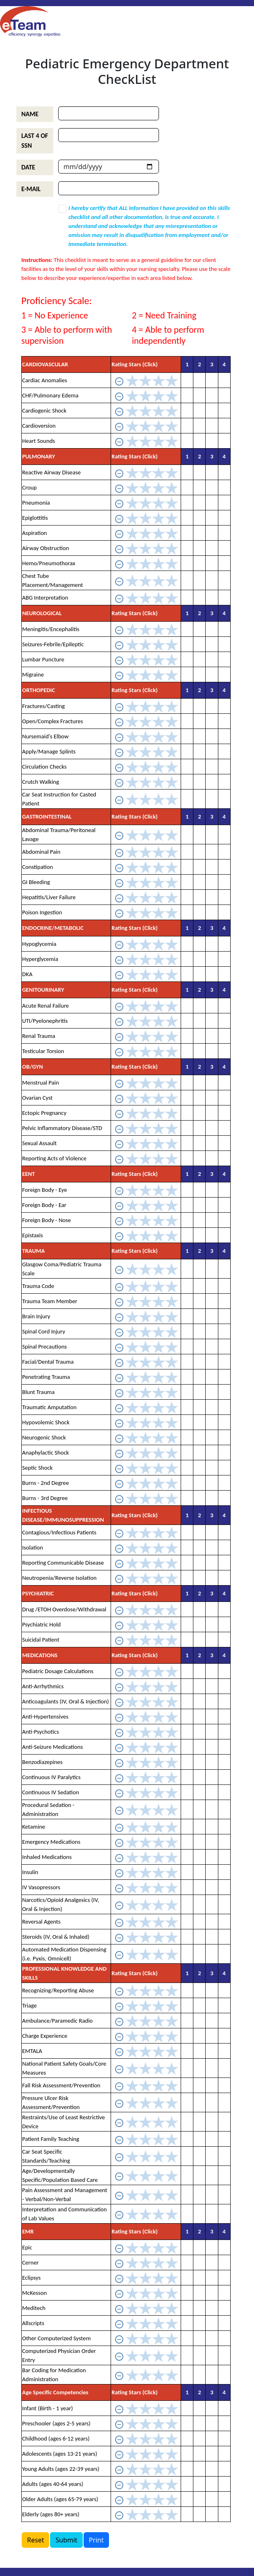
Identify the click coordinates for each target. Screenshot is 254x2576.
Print (96, 2539)
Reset (35, 2539)
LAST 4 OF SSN (34, 140)
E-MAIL (31, 189)
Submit (66, 2539)
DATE (28, 167)
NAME (30, 114)
